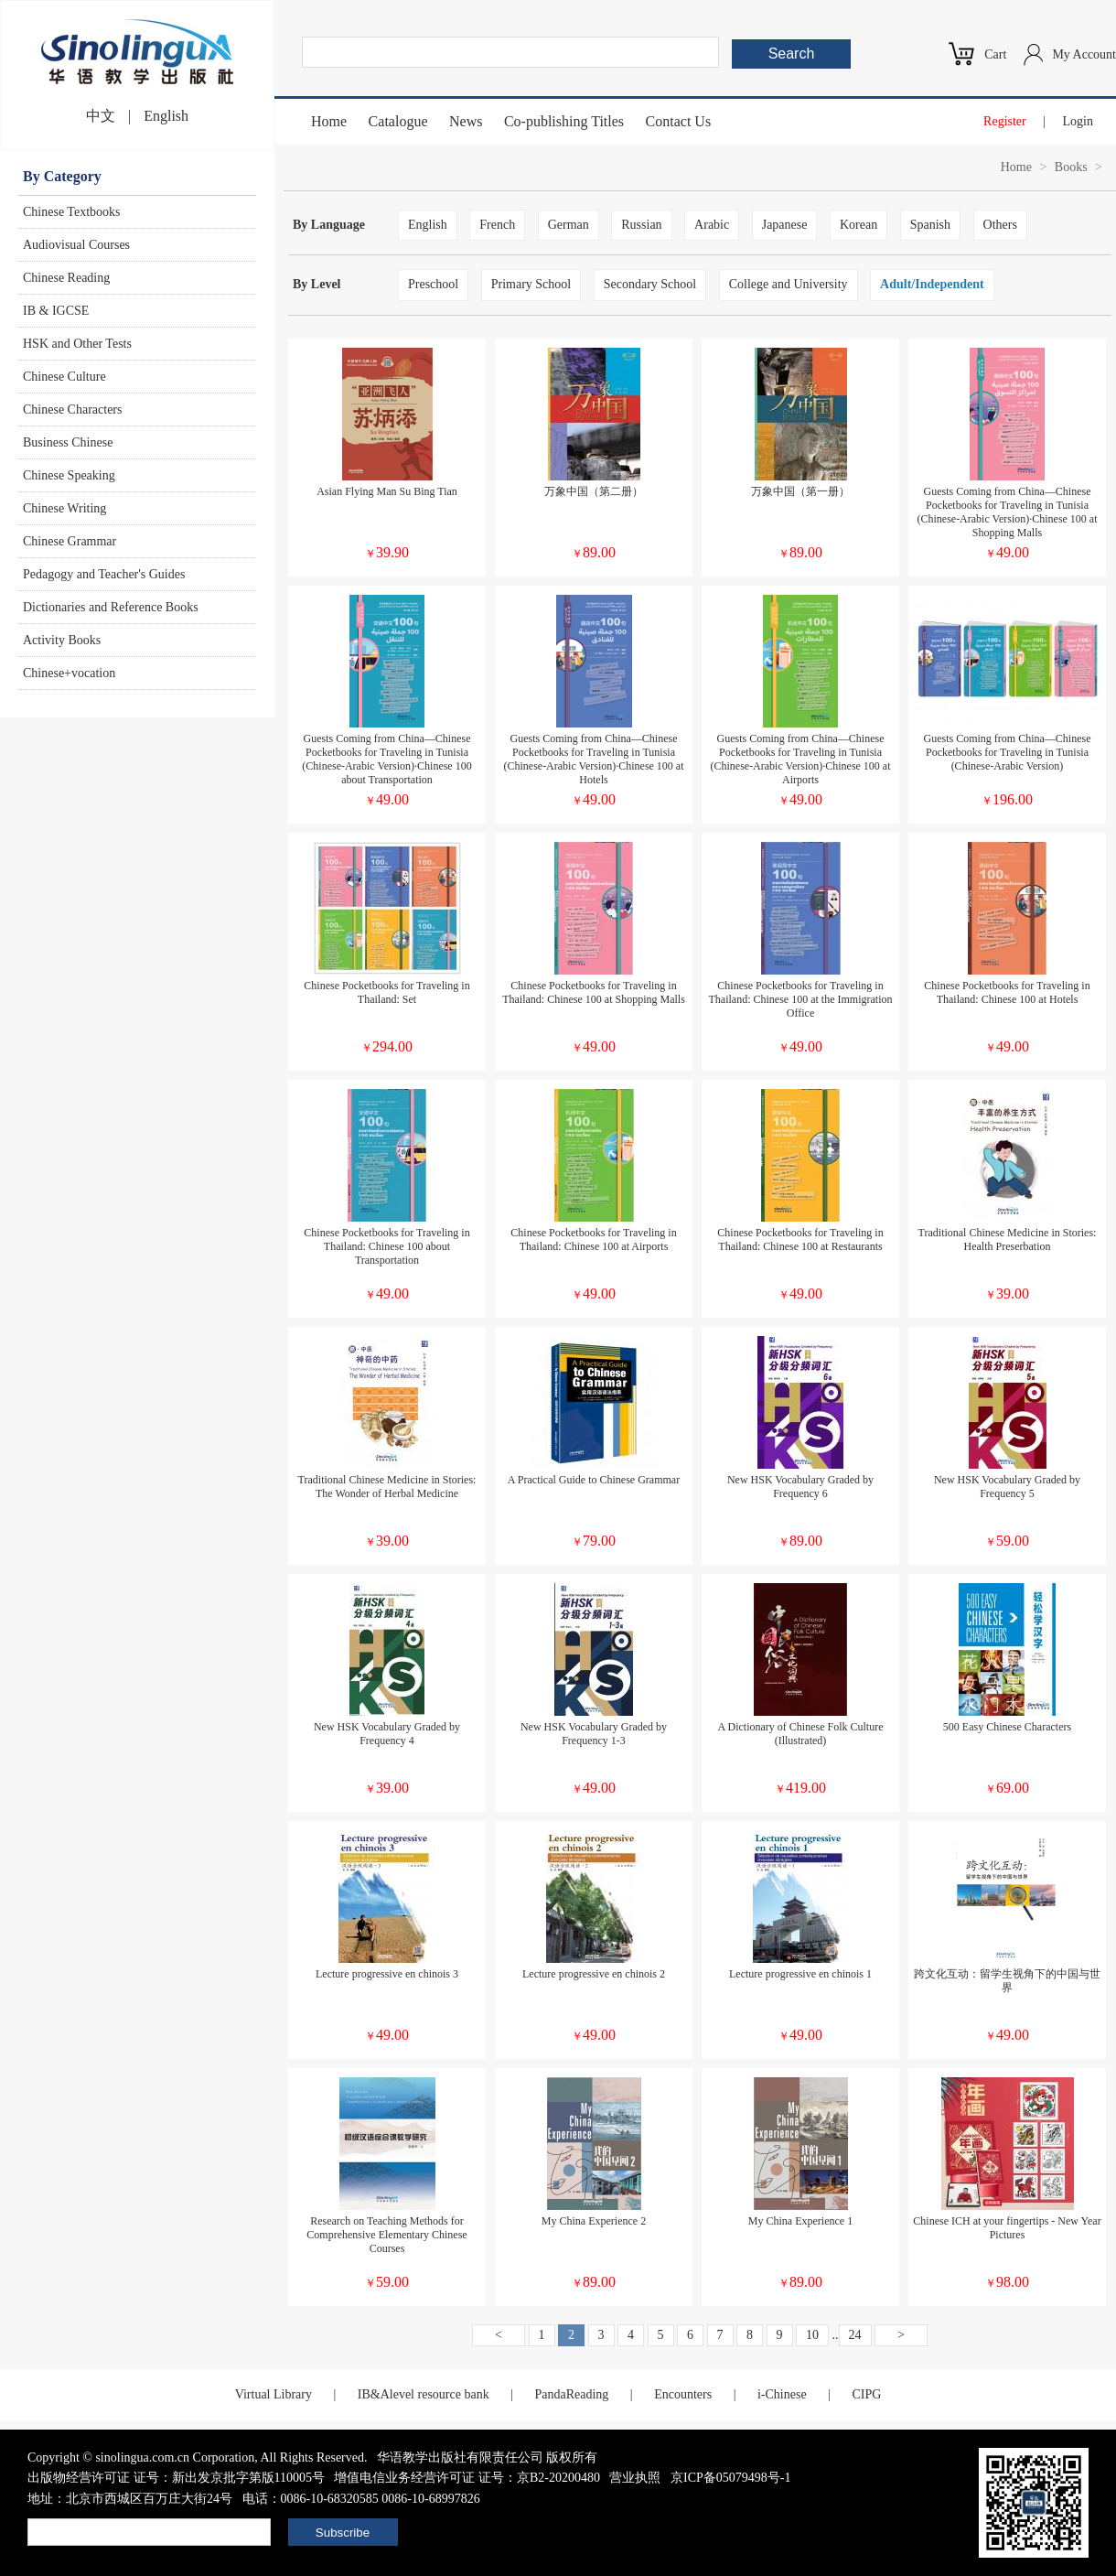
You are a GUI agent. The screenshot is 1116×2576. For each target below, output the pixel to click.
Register (1004, 121)
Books (1071, 167)
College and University (788, 284)
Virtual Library (273, 2394)
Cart (995, 54)
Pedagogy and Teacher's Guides (104, 574)
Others (1000, 225)
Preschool (433, 284)
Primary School (531, 284)
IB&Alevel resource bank (423, 2394)
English (166, 116)
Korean (858, 225)
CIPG (866, 2394)
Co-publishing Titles (564, 121)
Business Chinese (68, 442)
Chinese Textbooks (71, 212)
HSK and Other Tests (77, 343)
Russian (641, 225)
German (568, 225)
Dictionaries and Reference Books (111, 607)
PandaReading (571, 2394)
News (465, 121)
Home (329, 121)
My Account (1084, 54)
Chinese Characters (72, 409)
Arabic (711, 225)
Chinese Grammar (69, 541)
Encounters (683, 2394)
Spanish (930, 225)
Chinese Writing (64, 508)
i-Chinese (782, 2394)
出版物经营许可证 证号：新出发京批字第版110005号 (176, 2477)
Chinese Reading (66, 278)
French (497, 225)
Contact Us (679, 121)
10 (812, 2335)
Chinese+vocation (69, 673)
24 (855, 2335)
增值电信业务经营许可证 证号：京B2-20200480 (467, 2477)
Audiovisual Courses (76, 245)
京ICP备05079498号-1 (730, 2477)
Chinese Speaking (69, 475)
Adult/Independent (932, 284)
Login (1078, 121)
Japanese (785, 225)
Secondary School (650, 284)
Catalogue (398, 121)
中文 (100, 116)
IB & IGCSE (56, 311)
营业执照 (634, 2477)
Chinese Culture (64, 376)
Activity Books (62, 640)
